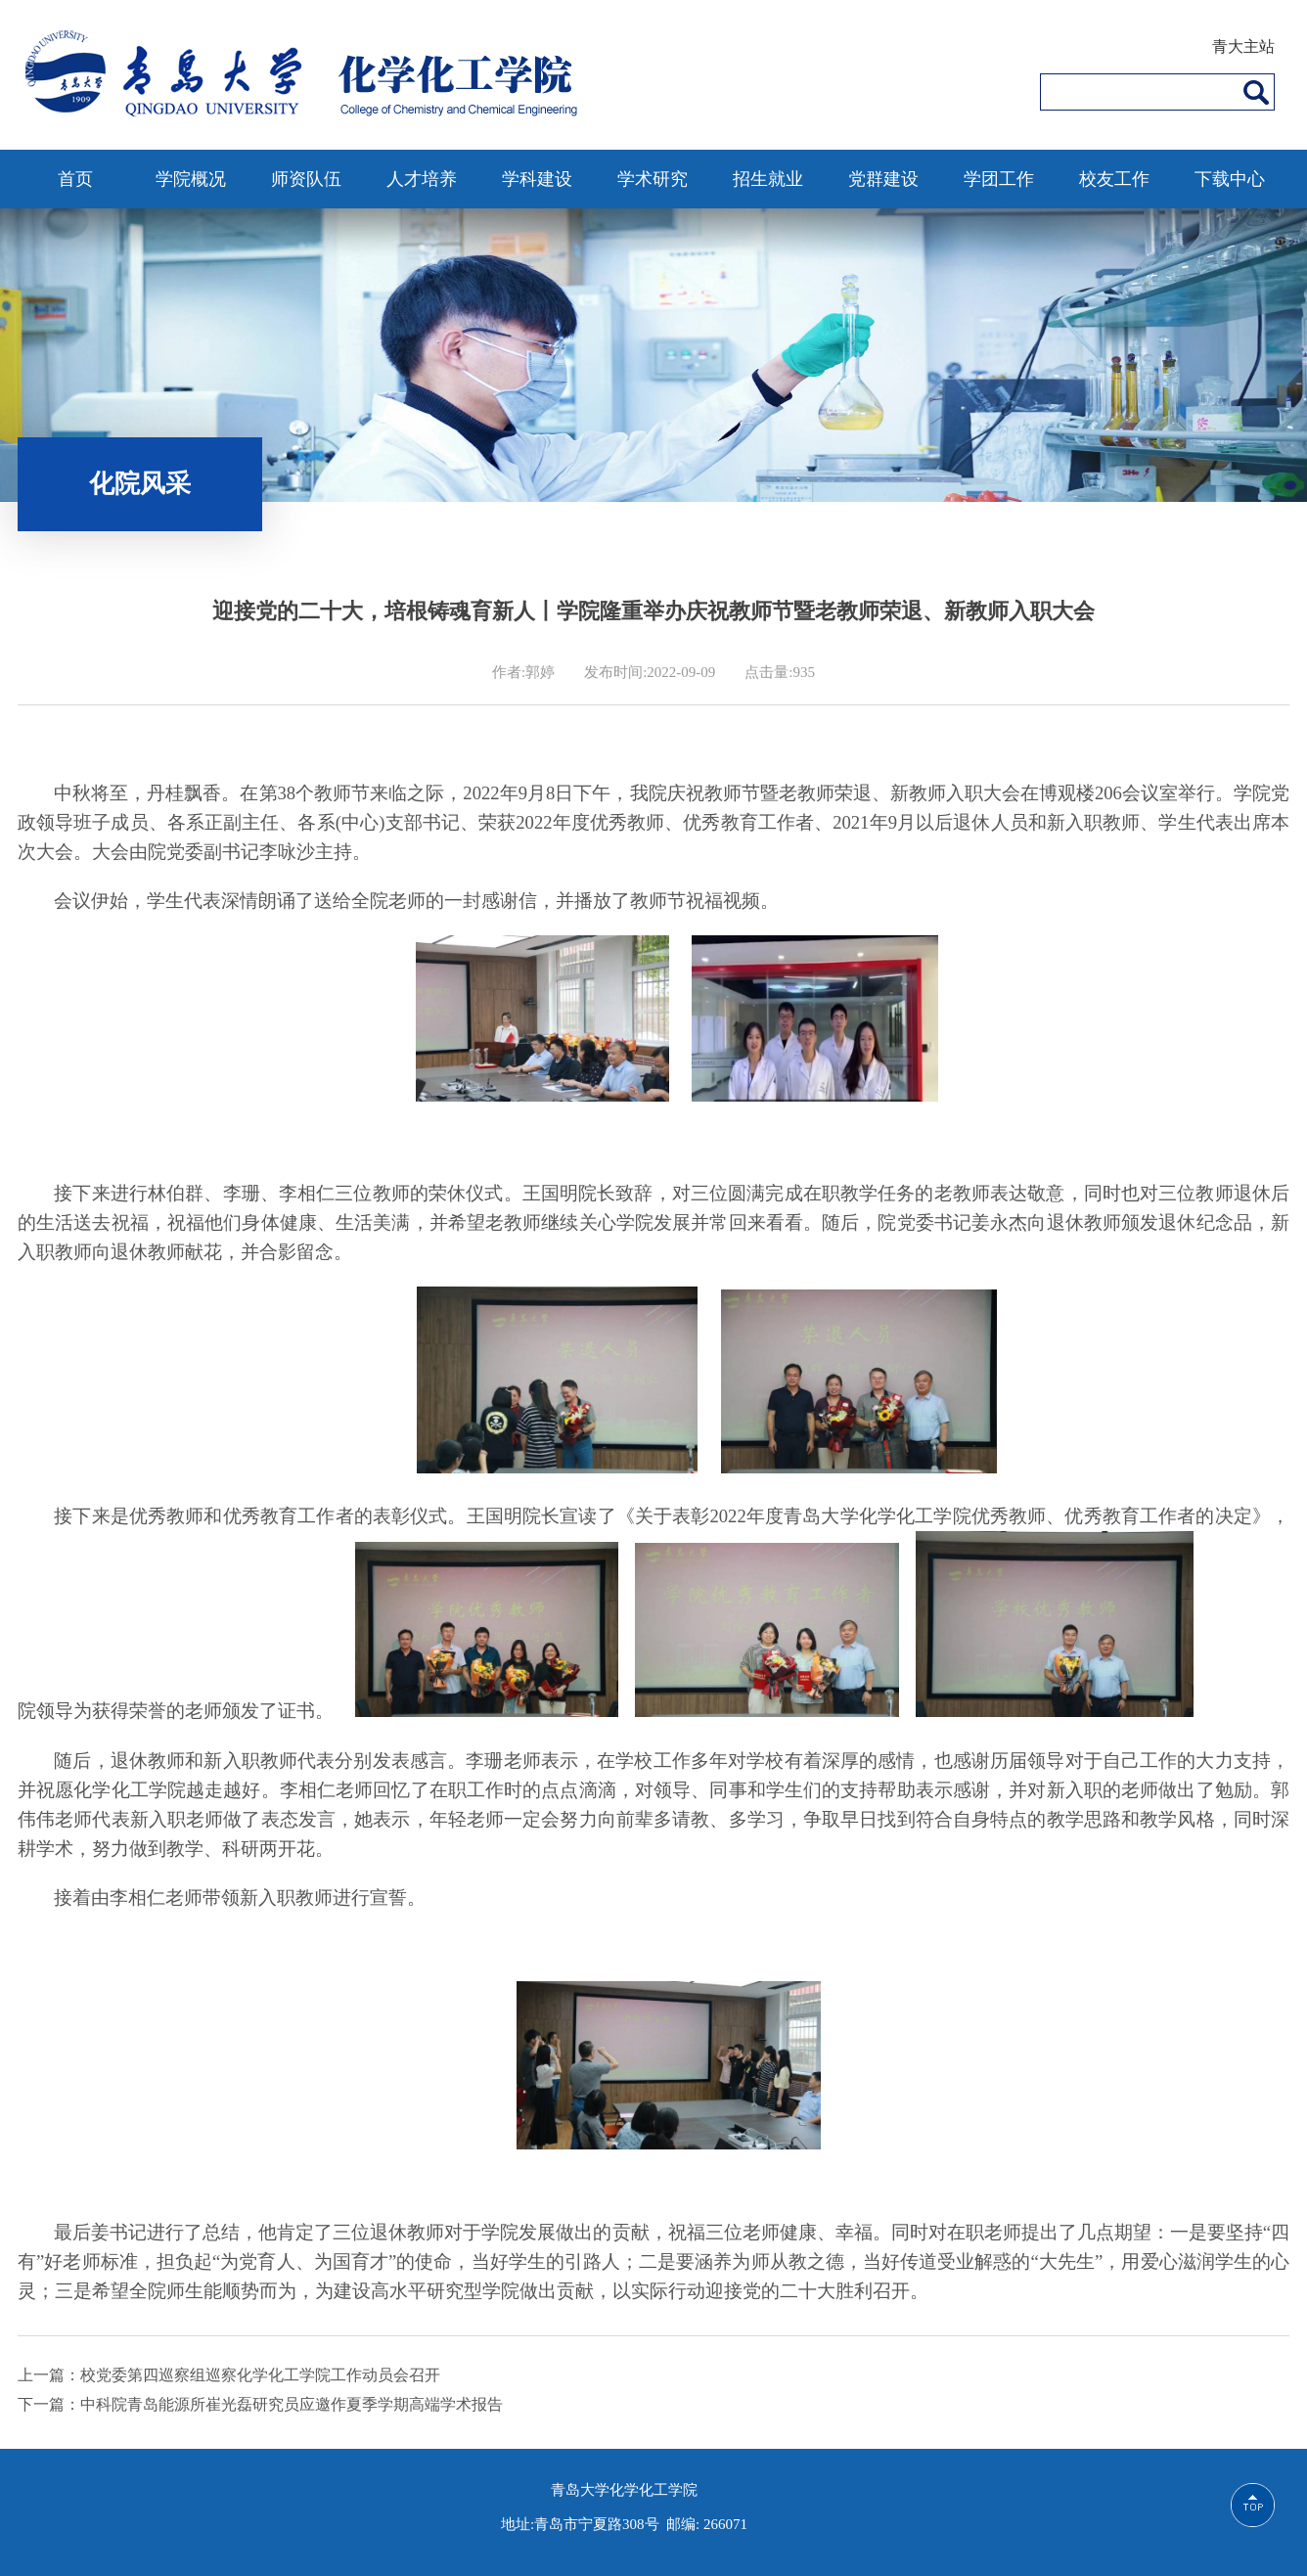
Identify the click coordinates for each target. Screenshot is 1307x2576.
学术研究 (652, 179)
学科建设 (537, 179)
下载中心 (1229, 179)
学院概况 (191, 179)
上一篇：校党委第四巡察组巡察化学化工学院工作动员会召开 (229, 2375)
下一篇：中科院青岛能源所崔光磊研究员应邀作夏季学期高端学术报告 (260, 2404)
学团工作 (999, 179)
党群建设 (883, 179)
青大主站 (1243, 46)
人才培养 (421, 179)
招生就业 (768, 179)
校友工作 (1114, 179)
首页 (75, 179)
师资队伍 (306, 179)
